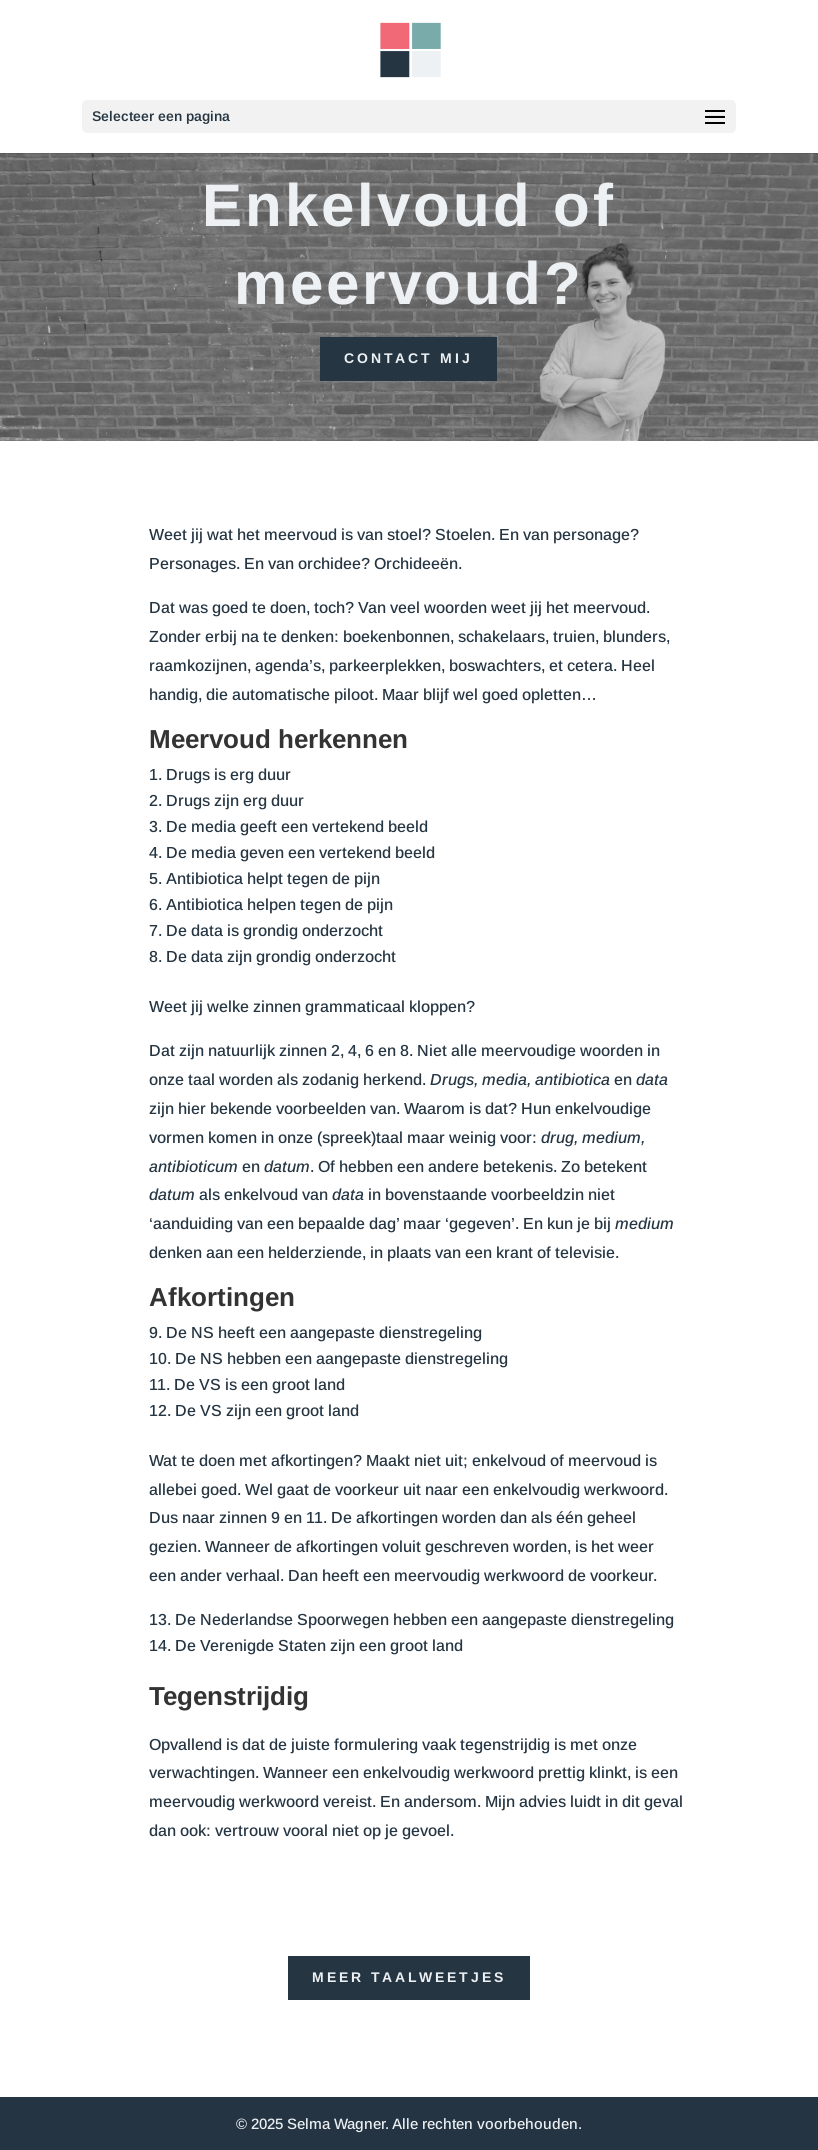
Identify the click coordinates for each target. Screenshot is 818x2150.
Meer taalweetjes (409, 1977)
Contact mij (408, 358)
